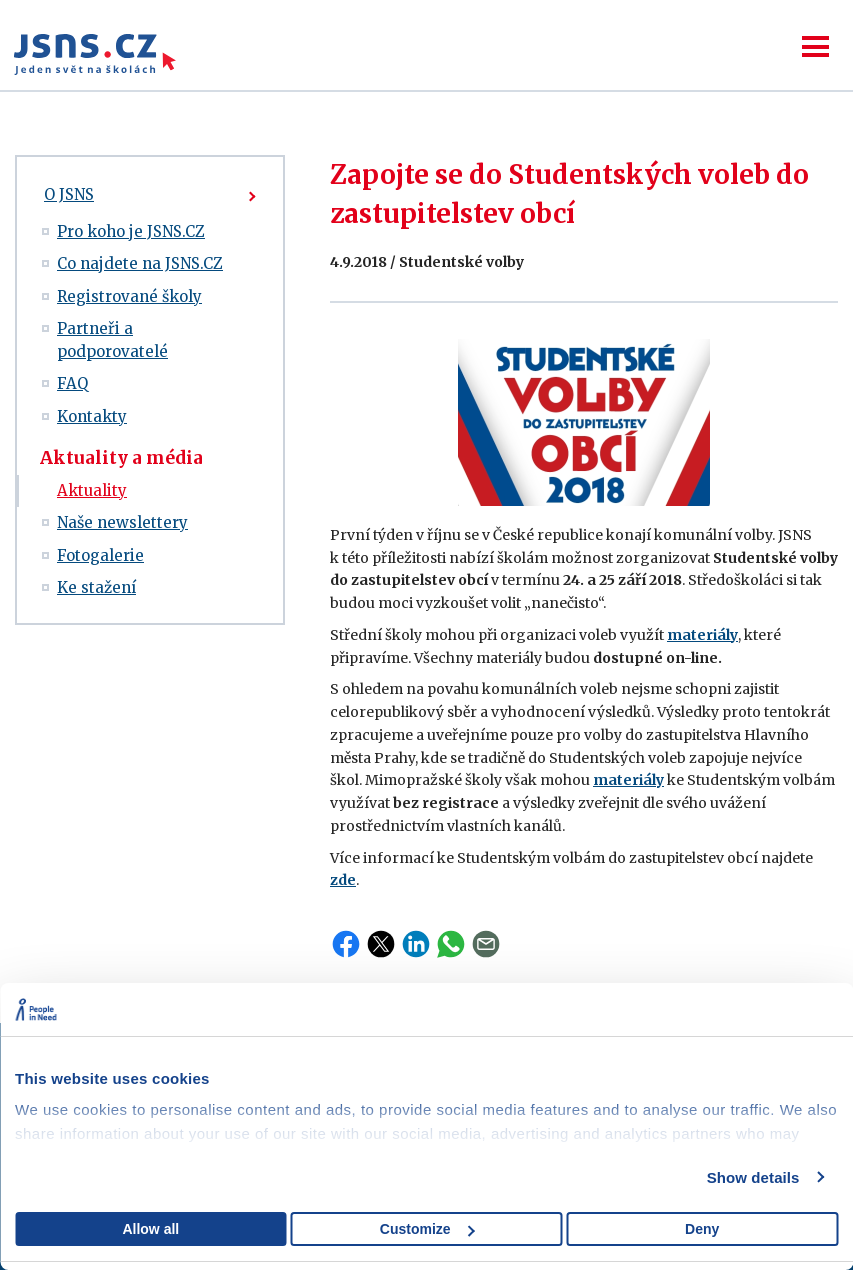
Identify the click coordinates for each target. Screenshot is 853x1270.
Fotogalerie (100, 555)
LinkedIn (416, 944)
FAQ (72, 383)
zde (343, 880)
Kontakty (92, 416)
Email (486, 944)
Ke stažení (96, 587)
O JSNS (69, 194)
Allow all (150, 1229)
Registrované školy (129, 296)
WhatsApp (451, 944)
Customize (427, 1229)
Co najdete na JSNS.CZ (140, 263)
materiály (702, 635)
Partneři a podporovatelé (112, 340)
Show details (753, 1177)
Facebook (346, 944)
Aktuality (92, 490)
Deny (702, 1229)
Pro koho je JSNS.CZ (131, 231)
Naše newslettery (122, 522)
